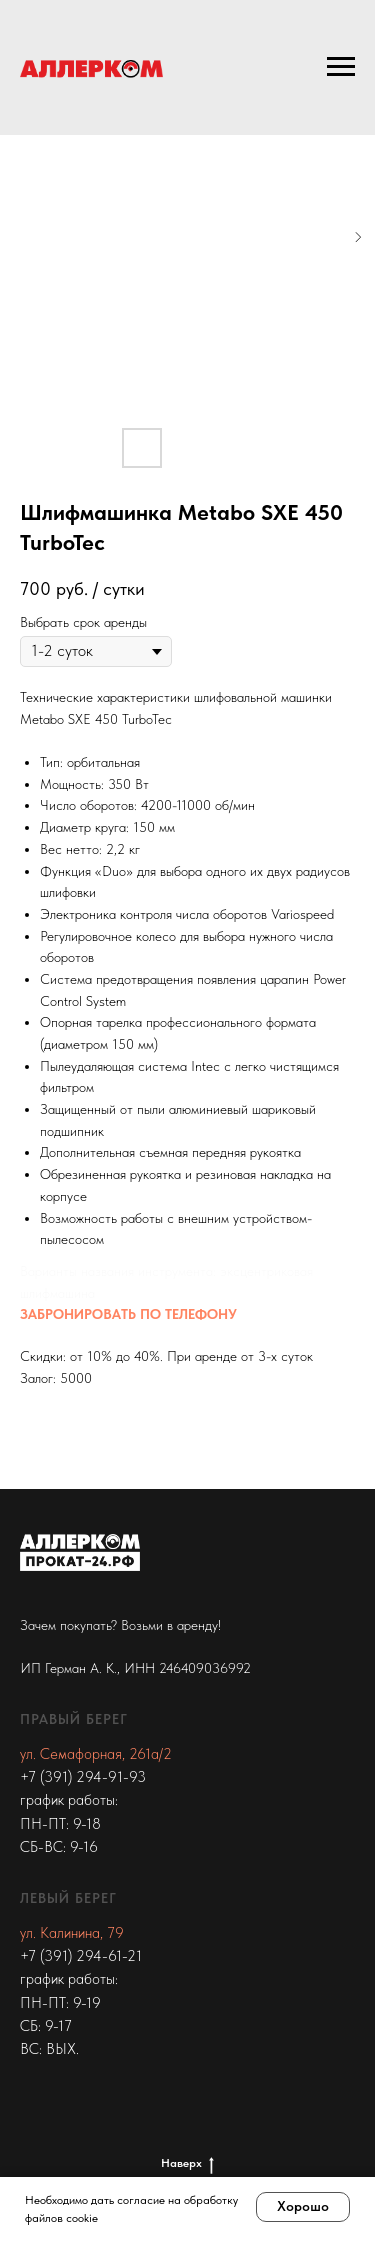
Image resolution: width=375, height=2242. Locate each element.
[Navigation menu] (341, 67)
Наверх (187, 2163)
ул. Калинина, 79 (72, 1933)
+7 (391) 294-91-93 (83, 1777)
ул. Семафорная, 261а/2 (96, 1754)
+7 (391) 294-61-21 (81, 1956)
